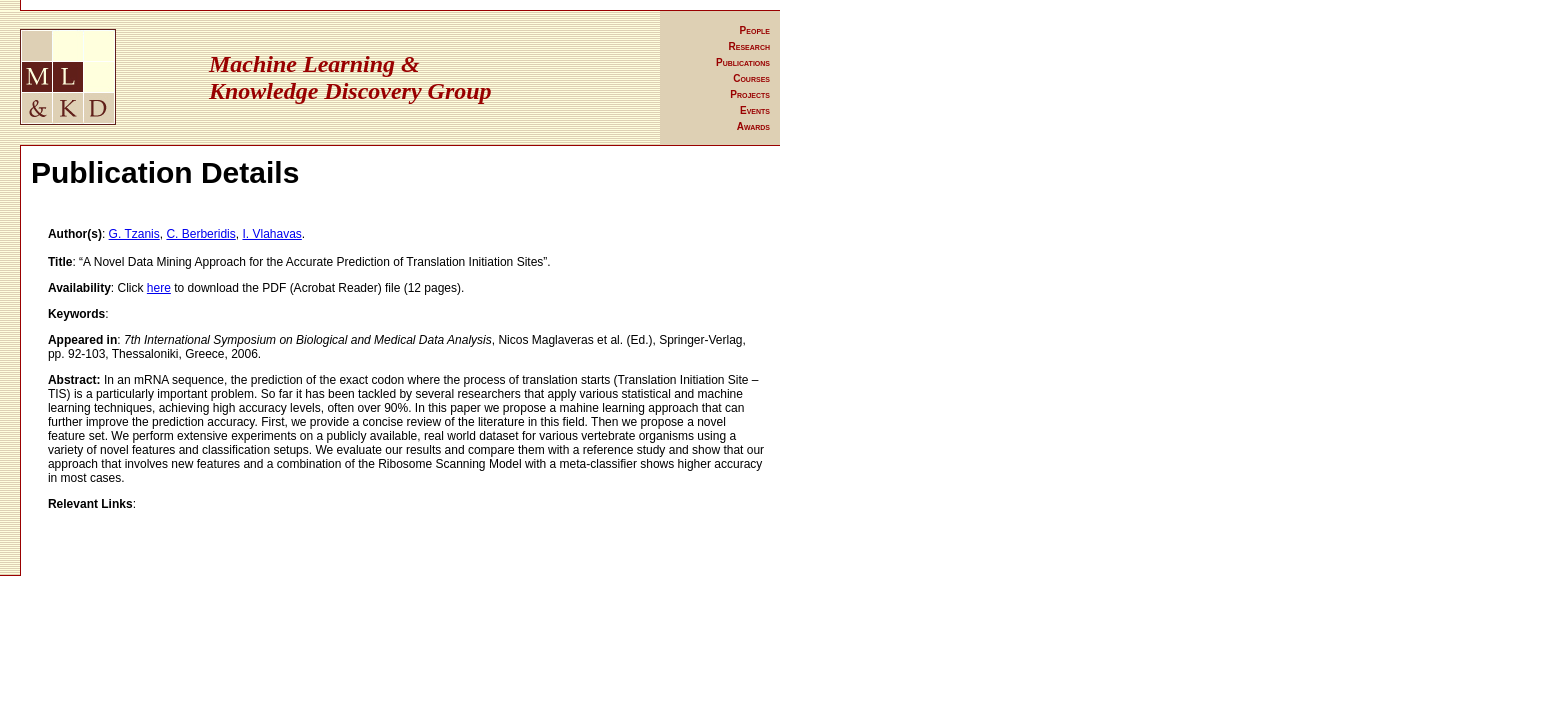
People (755, 30)
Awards (753, 126)
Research (749, 46)
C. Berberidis (200, 234)
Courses (751, 78)
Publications (743, 62)
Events (755, 110)
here (159, 288)
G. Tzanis (134, 234)
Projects (750, 94)
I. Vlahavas (271, 234)
